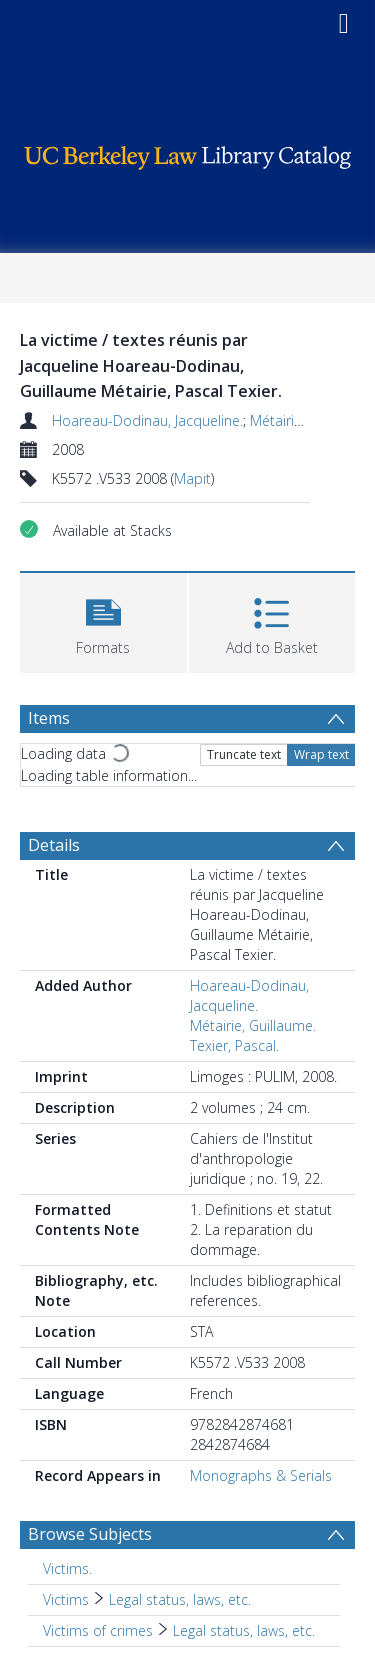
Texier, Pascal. (234, 1045)
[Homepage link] (188, 152)
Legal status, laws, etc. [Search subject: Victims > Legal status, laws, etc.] (180, 1599)
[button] (103, 620)
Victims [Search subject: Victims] (66, 1599)
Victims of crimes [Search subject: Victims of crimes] (98, 1630)
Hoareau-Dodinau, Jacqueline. (147, 420)
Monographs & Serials (261, 1475)
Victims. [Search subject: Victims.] (67, 1568)
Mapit (192, 478)
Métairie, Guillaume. (253, 1025)
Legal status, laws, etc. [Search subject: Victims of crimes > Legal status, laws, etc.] (244, 1630)
